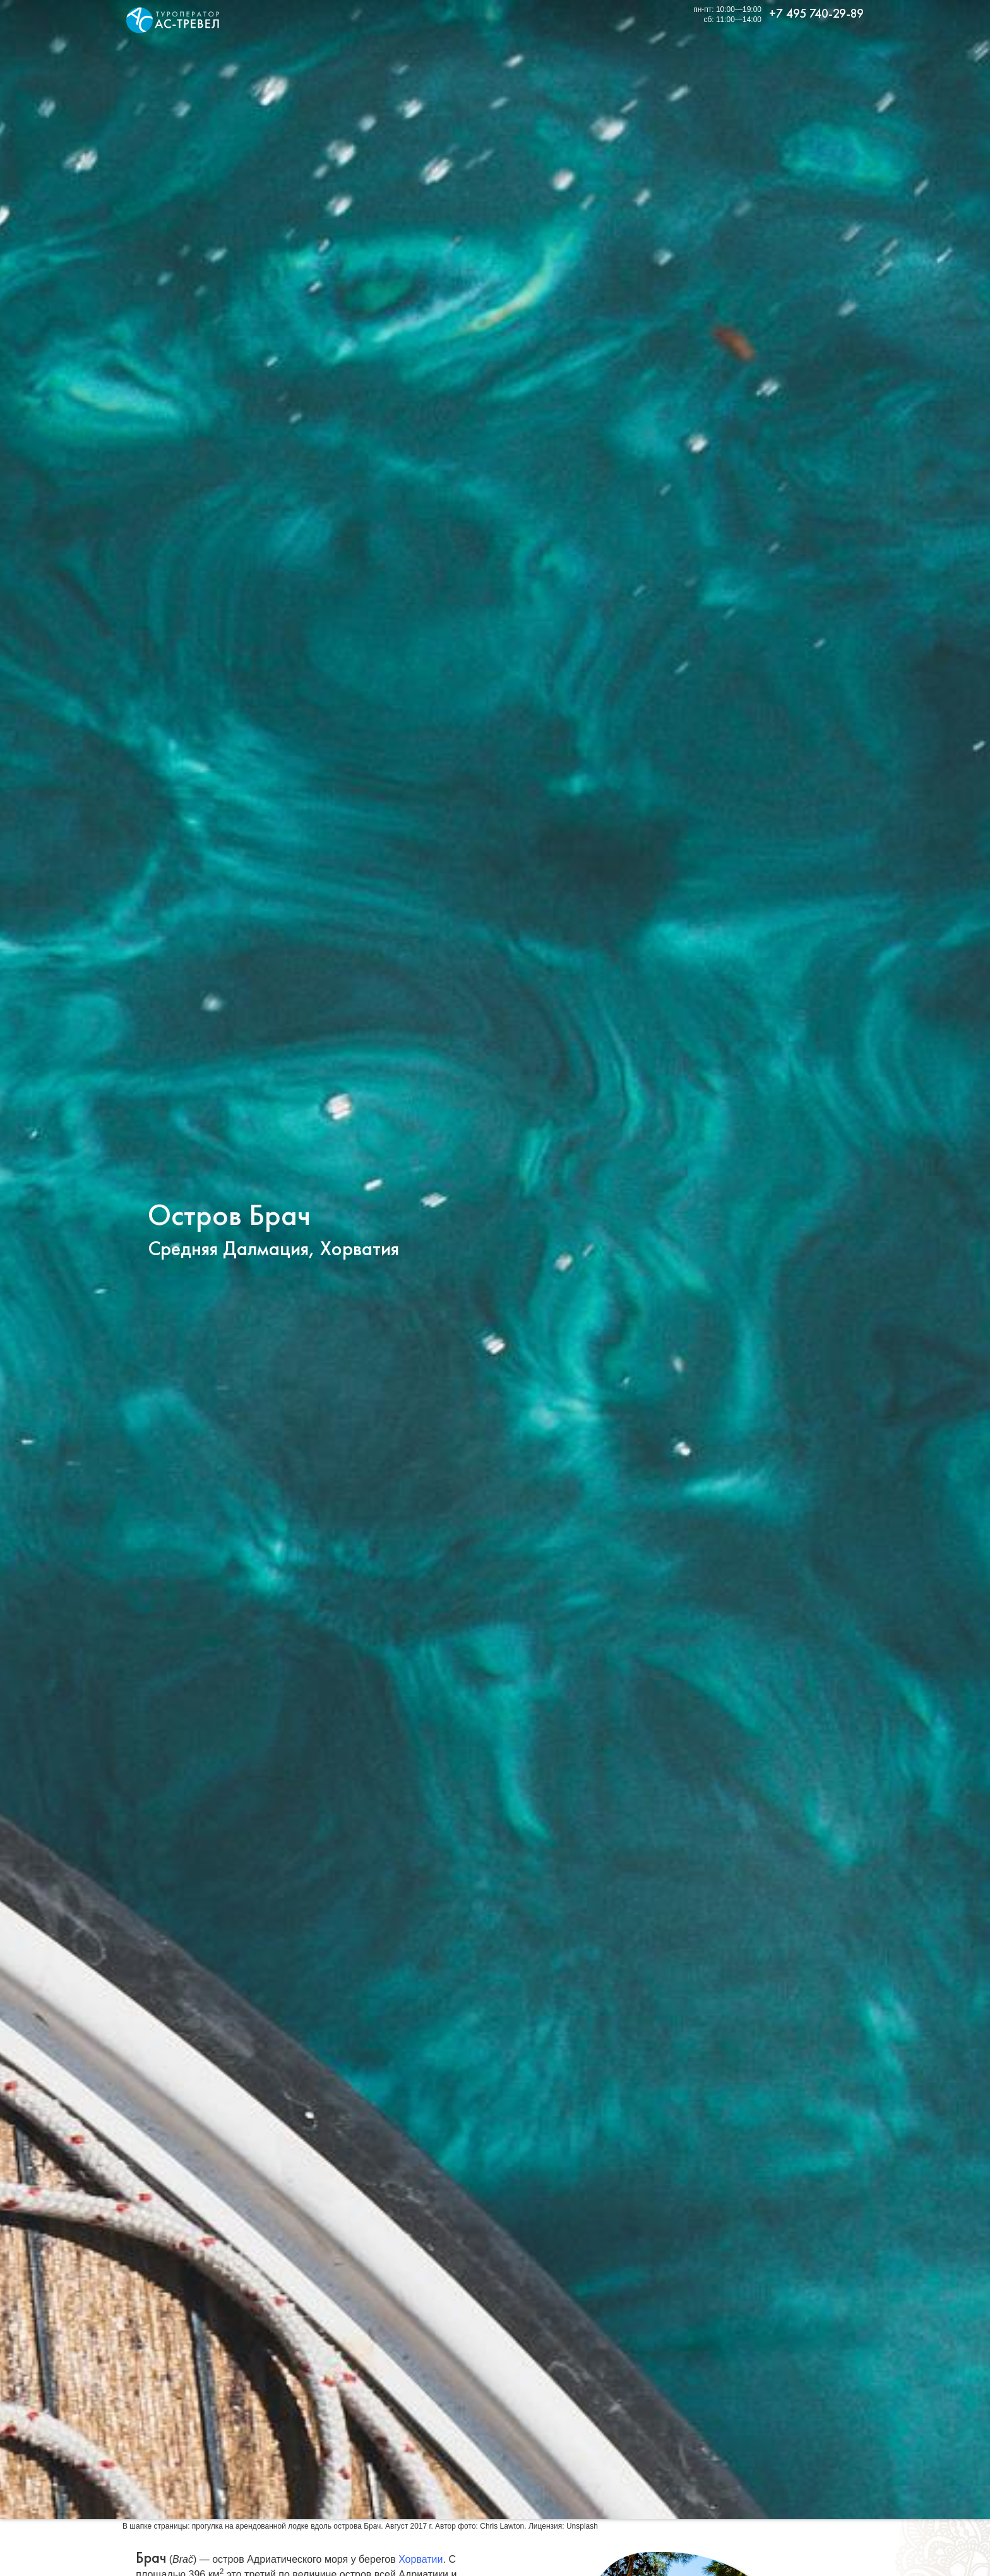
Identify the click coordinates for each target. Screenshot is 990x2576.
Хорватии (420, 2559)
